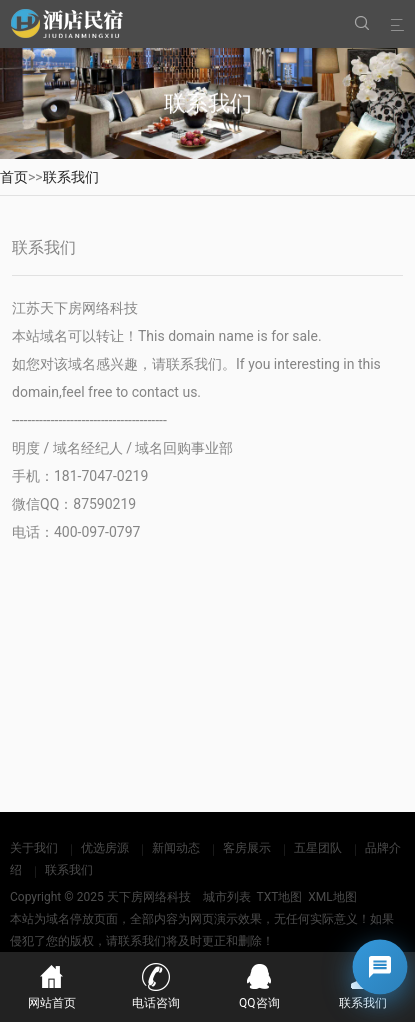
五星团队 (318, 848)
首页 (14, 177)
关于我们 (34, 848)
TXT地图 (279, 897)
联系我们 (71, 177)
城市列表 (227, 897)
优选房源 (105, 848)
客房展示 (247, 848)
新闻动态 (176, 848)
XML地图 (332, 897)
